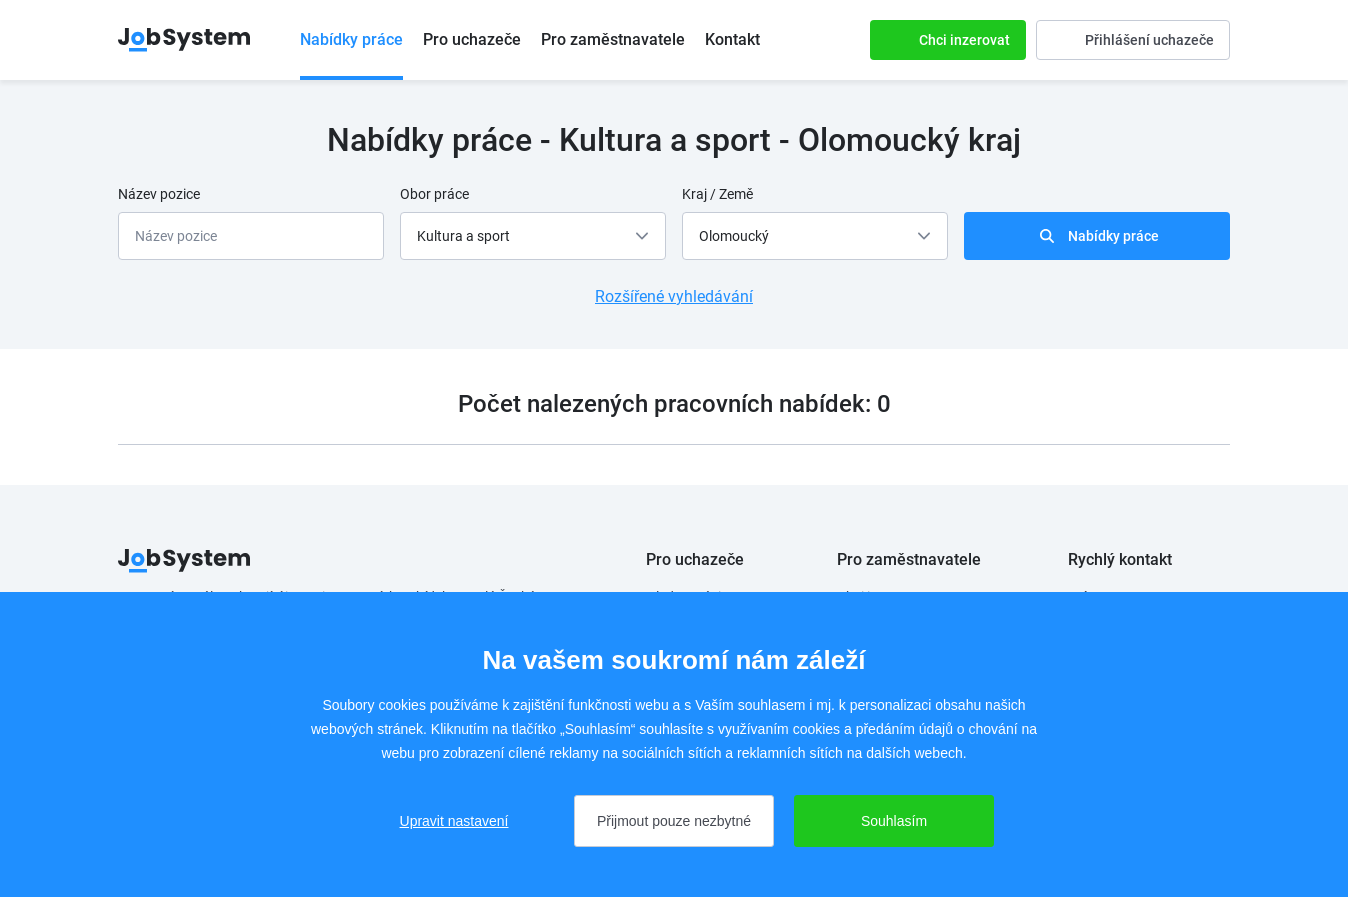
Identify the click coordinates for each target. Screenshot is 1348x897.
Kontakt (732, 39)
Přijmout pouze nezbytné (674, 821)
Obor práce (434, 194)
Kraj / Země (717, 194)
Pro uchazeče (472, 39)
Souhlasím (894, 821)
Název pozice (159, 194)
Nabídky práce (351, 39)
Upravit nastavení (454, 821)
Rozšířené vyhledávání (674, 296)
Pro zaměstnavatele (613, 39)
